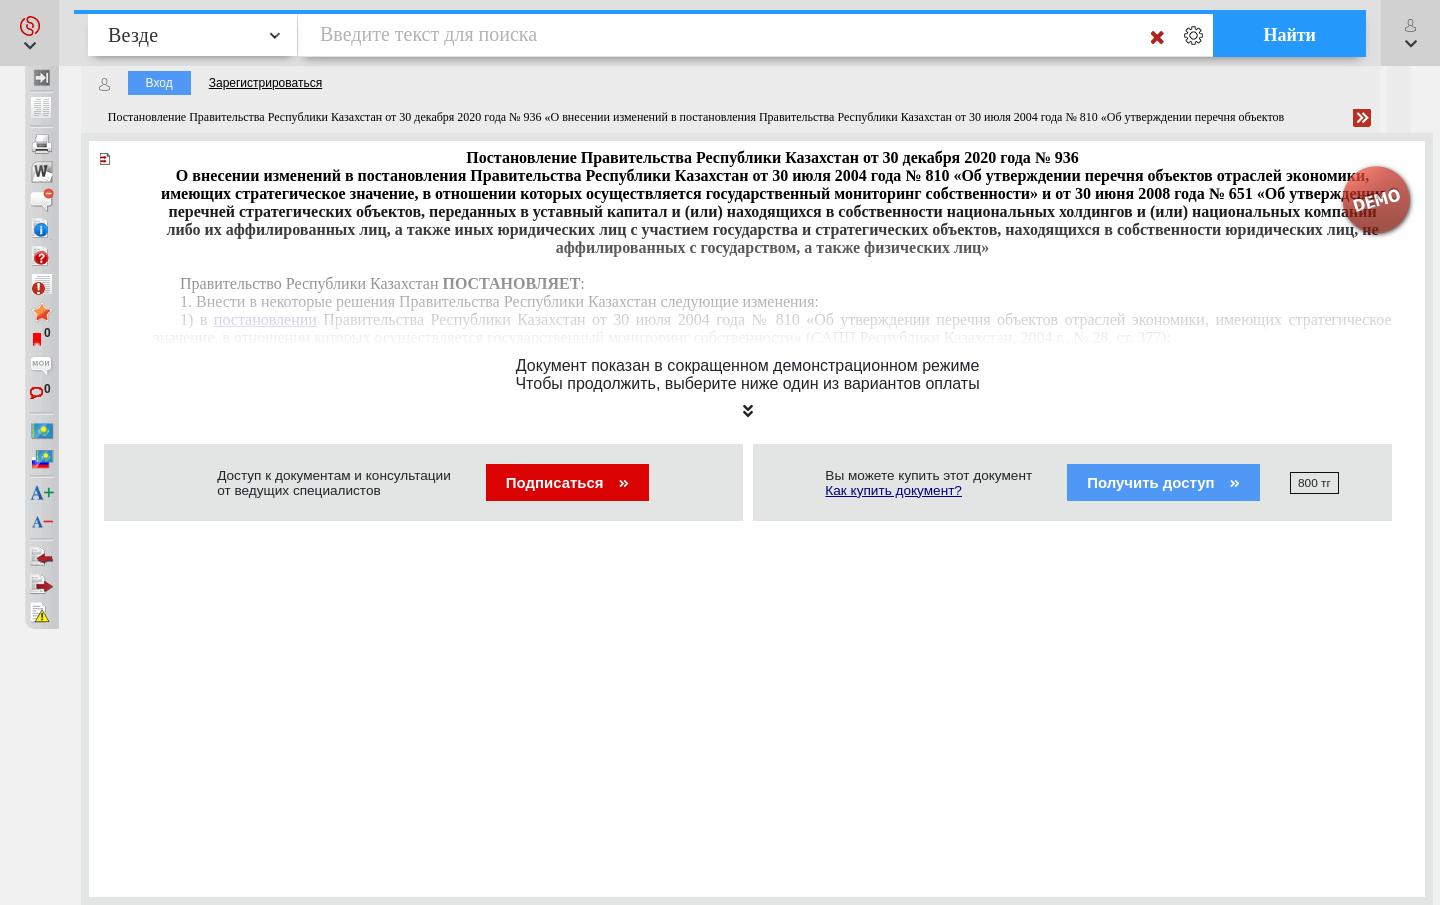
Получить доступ (1163, 482)
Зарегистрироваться (265, 83)
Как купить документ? (893, 490)
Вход (159, 83)
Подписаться (567, 482)
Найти (1289, 35)
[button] (29, 33)
